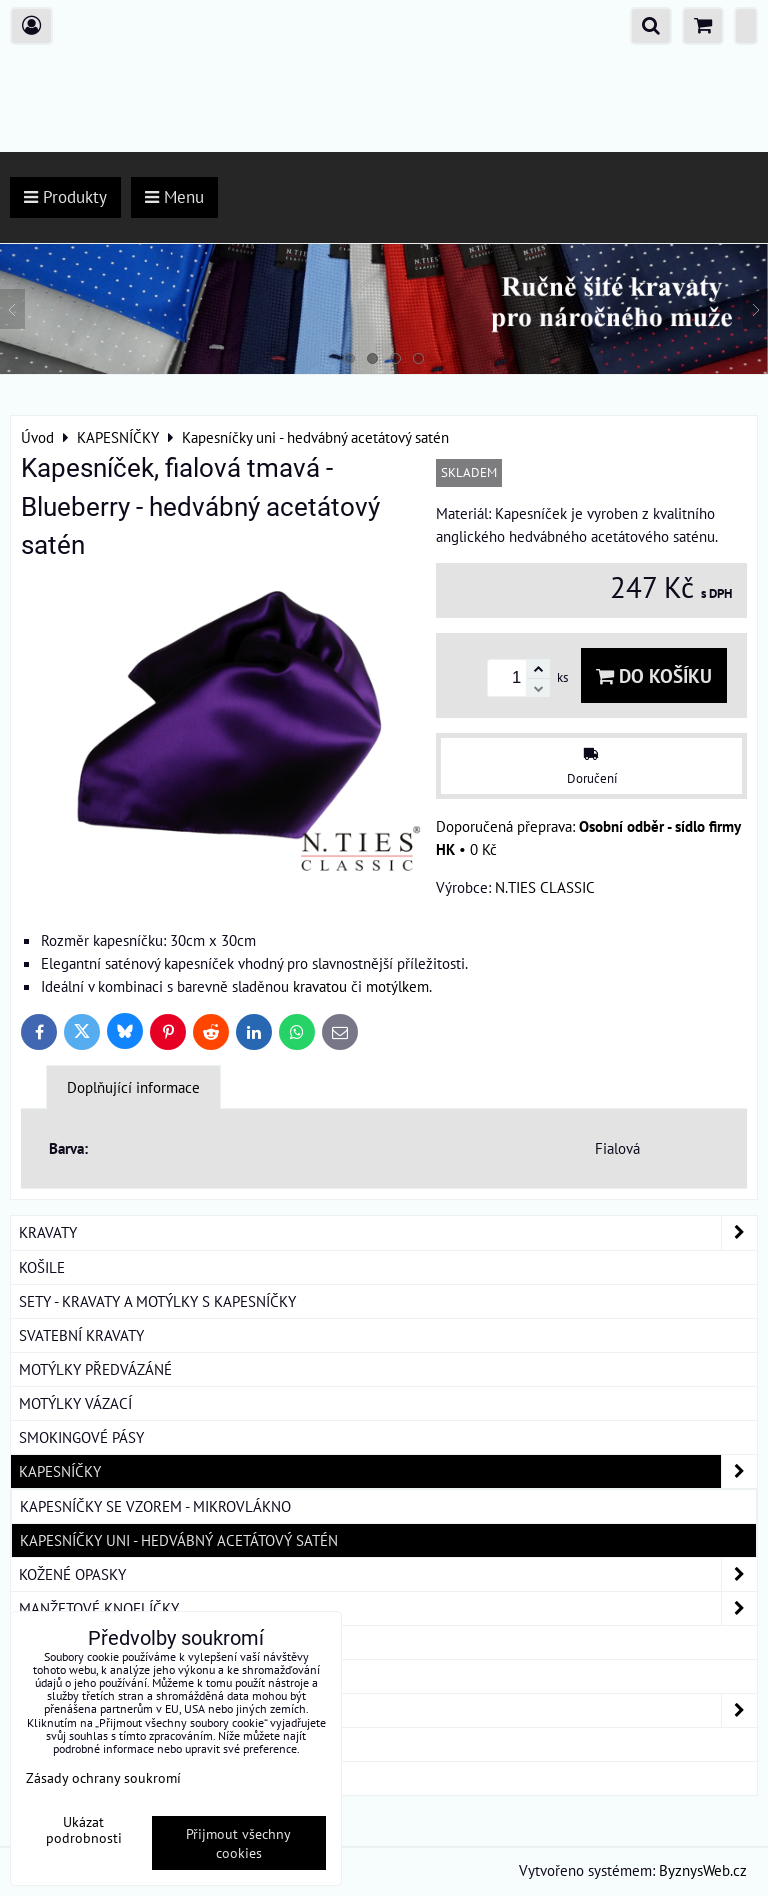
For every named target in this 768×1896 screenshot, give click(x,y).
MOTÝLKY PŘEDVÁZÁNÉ (95, 1369)
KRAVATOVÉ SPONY (81, 1642)
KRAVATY (388, 1232)
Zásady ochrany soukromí (103, 1777)
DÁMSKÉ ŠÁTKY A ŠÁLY (388, 1710)
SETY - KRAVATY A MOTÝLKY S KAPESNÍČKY (157, 1301)
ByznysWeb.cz (703, 1870)
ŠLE (31, 1676)
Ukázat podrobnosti (84, 1830)
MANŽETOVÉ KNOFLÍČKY (388, 1608)
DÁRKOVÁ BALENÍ (76, 1744)
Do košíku (654, 675)
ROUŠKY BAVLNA (74, 1778)
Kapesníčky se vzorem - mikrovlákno (155, 1506)
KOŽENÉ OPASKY (388, 1574)
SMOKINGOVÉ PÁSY (81, 1437)
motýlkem (397, 986)
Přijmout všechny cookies (238, 1843)
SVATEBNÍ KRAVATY (81, 1335)
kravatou (320, 986)
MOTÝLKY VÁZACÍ (75, 1403)
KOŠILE (42, 1267)
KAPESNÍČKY (388, 1471)
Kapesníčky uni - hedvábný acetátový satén (179, 1540)
